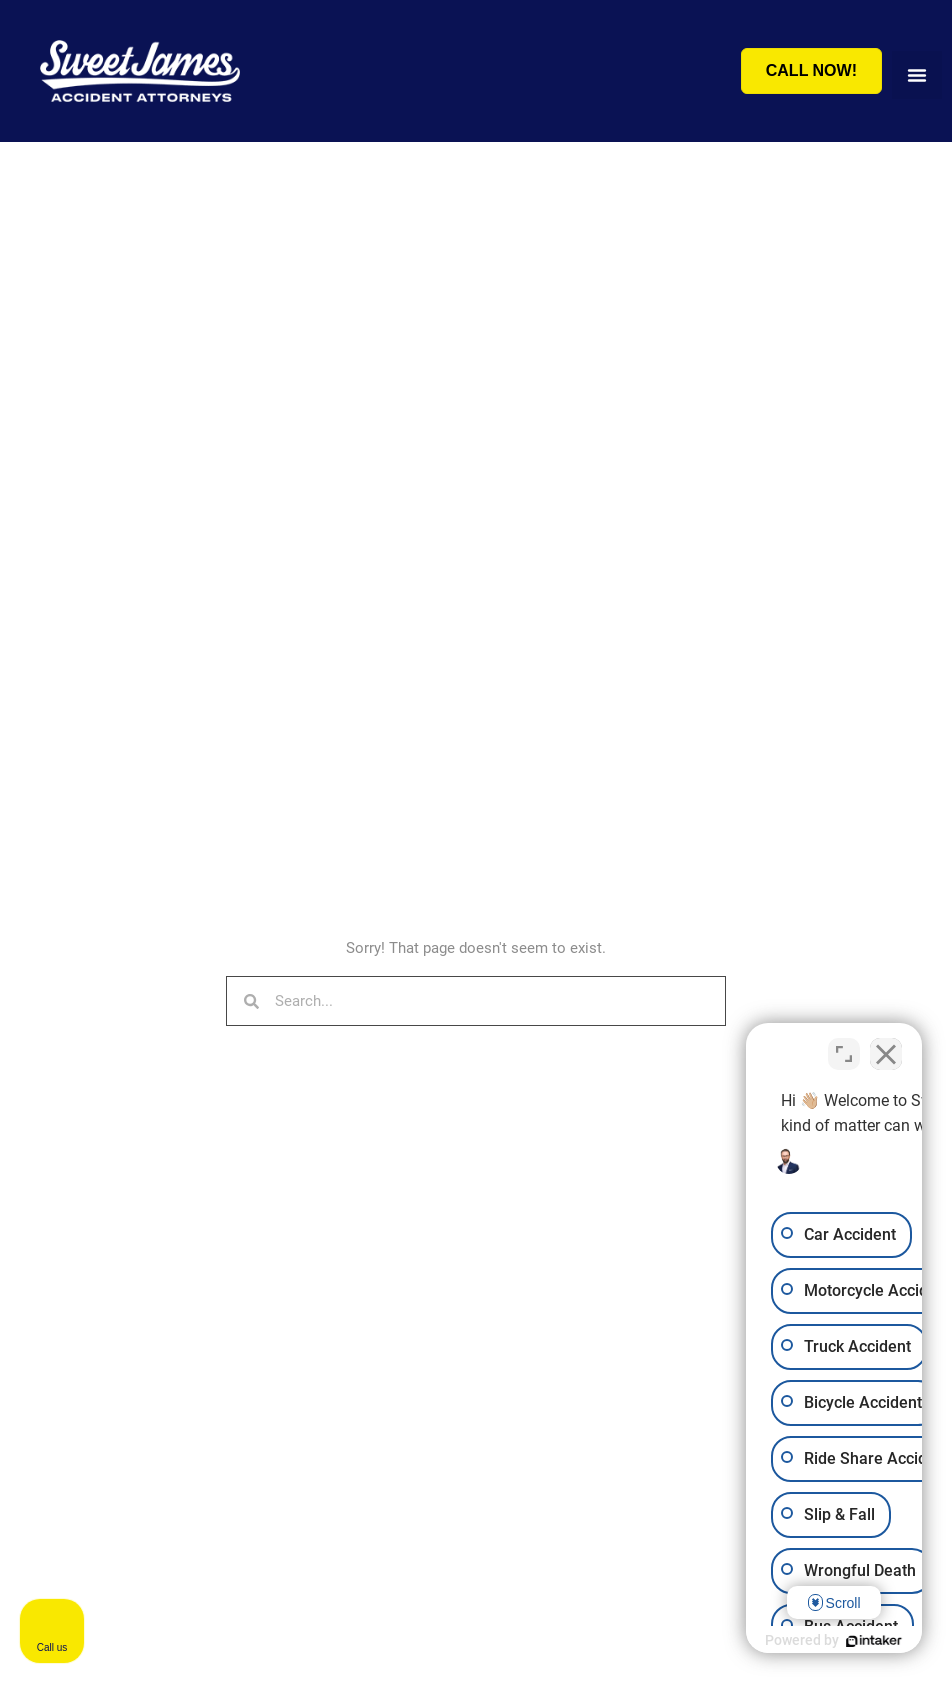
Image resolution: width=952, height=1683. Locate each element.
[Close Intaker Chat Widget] (886, 1044)
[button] (917, 75)
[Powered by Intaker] (782, 1641)
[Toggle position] (844, 1044)
